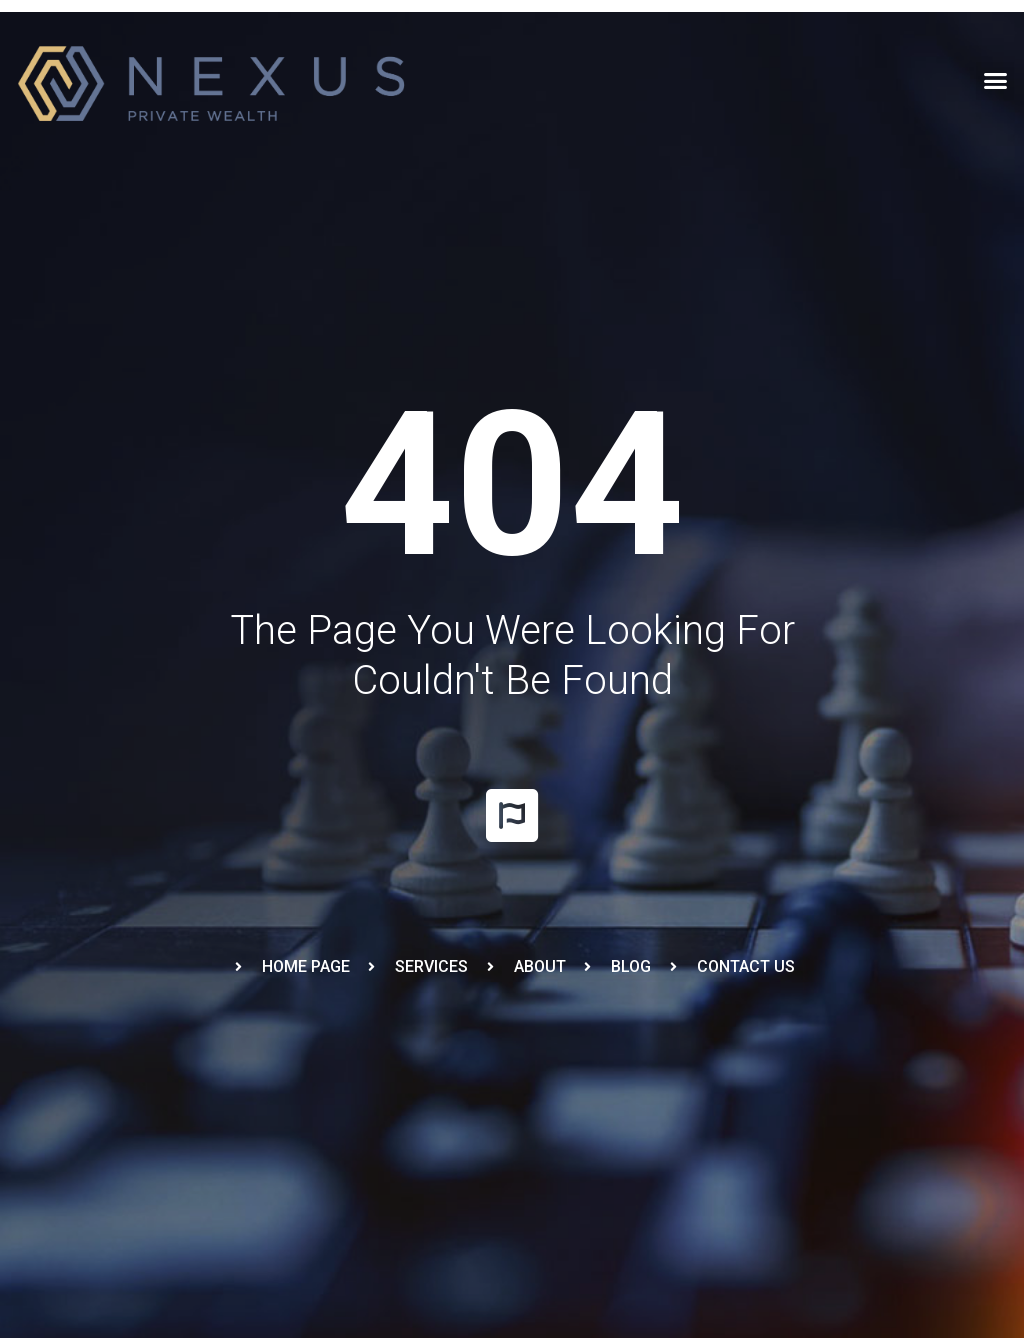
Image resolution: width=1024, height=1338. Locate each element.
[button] (995, 81)
